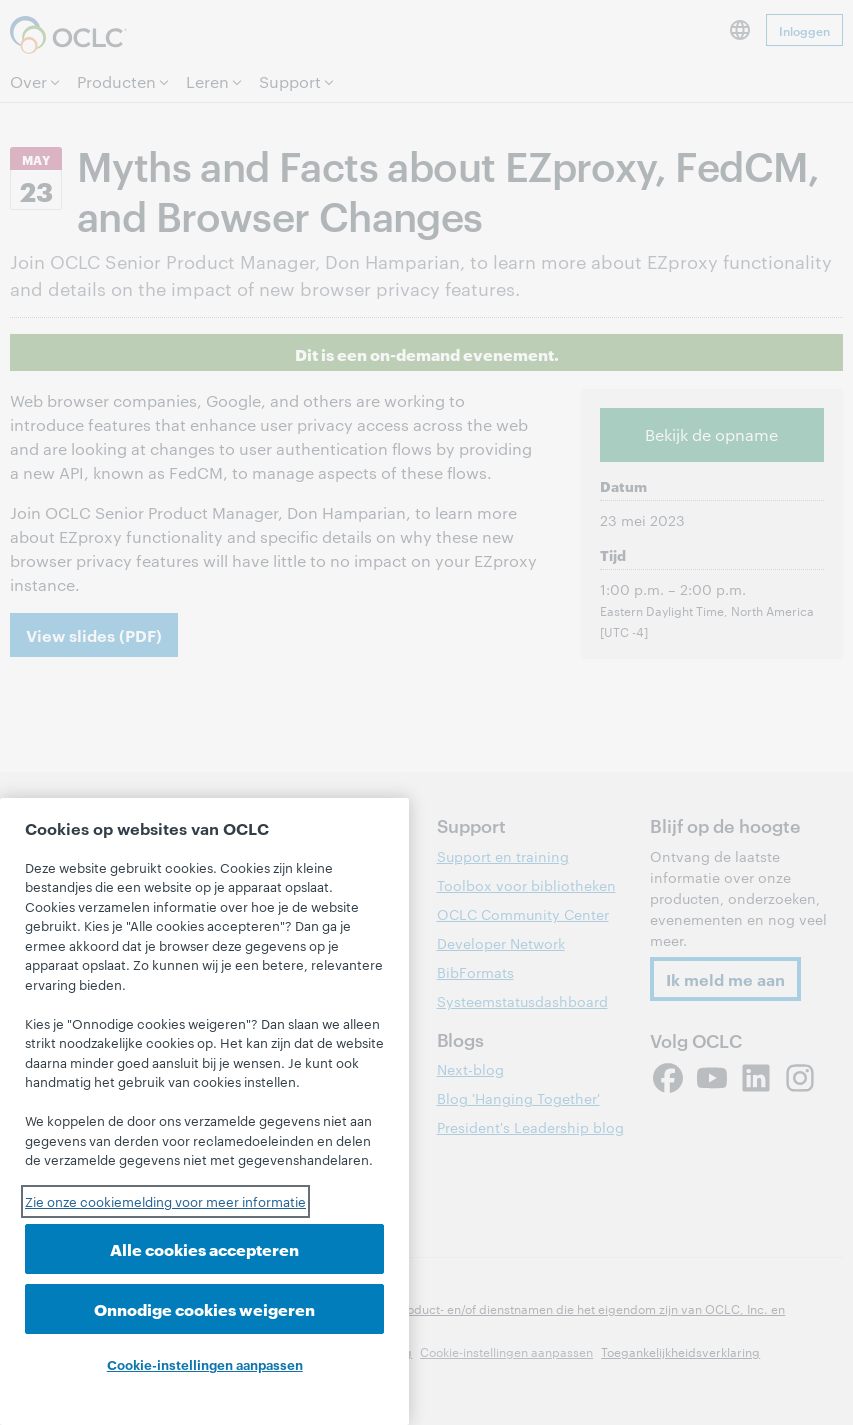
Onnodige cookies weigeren (204, 1308)
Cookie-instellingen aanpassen (205, 1364)
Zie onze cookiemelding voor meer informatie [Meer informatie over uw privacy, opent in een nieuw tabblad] (165, 1201)
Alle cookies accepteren (204, 1248)
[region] (204, 1111)
